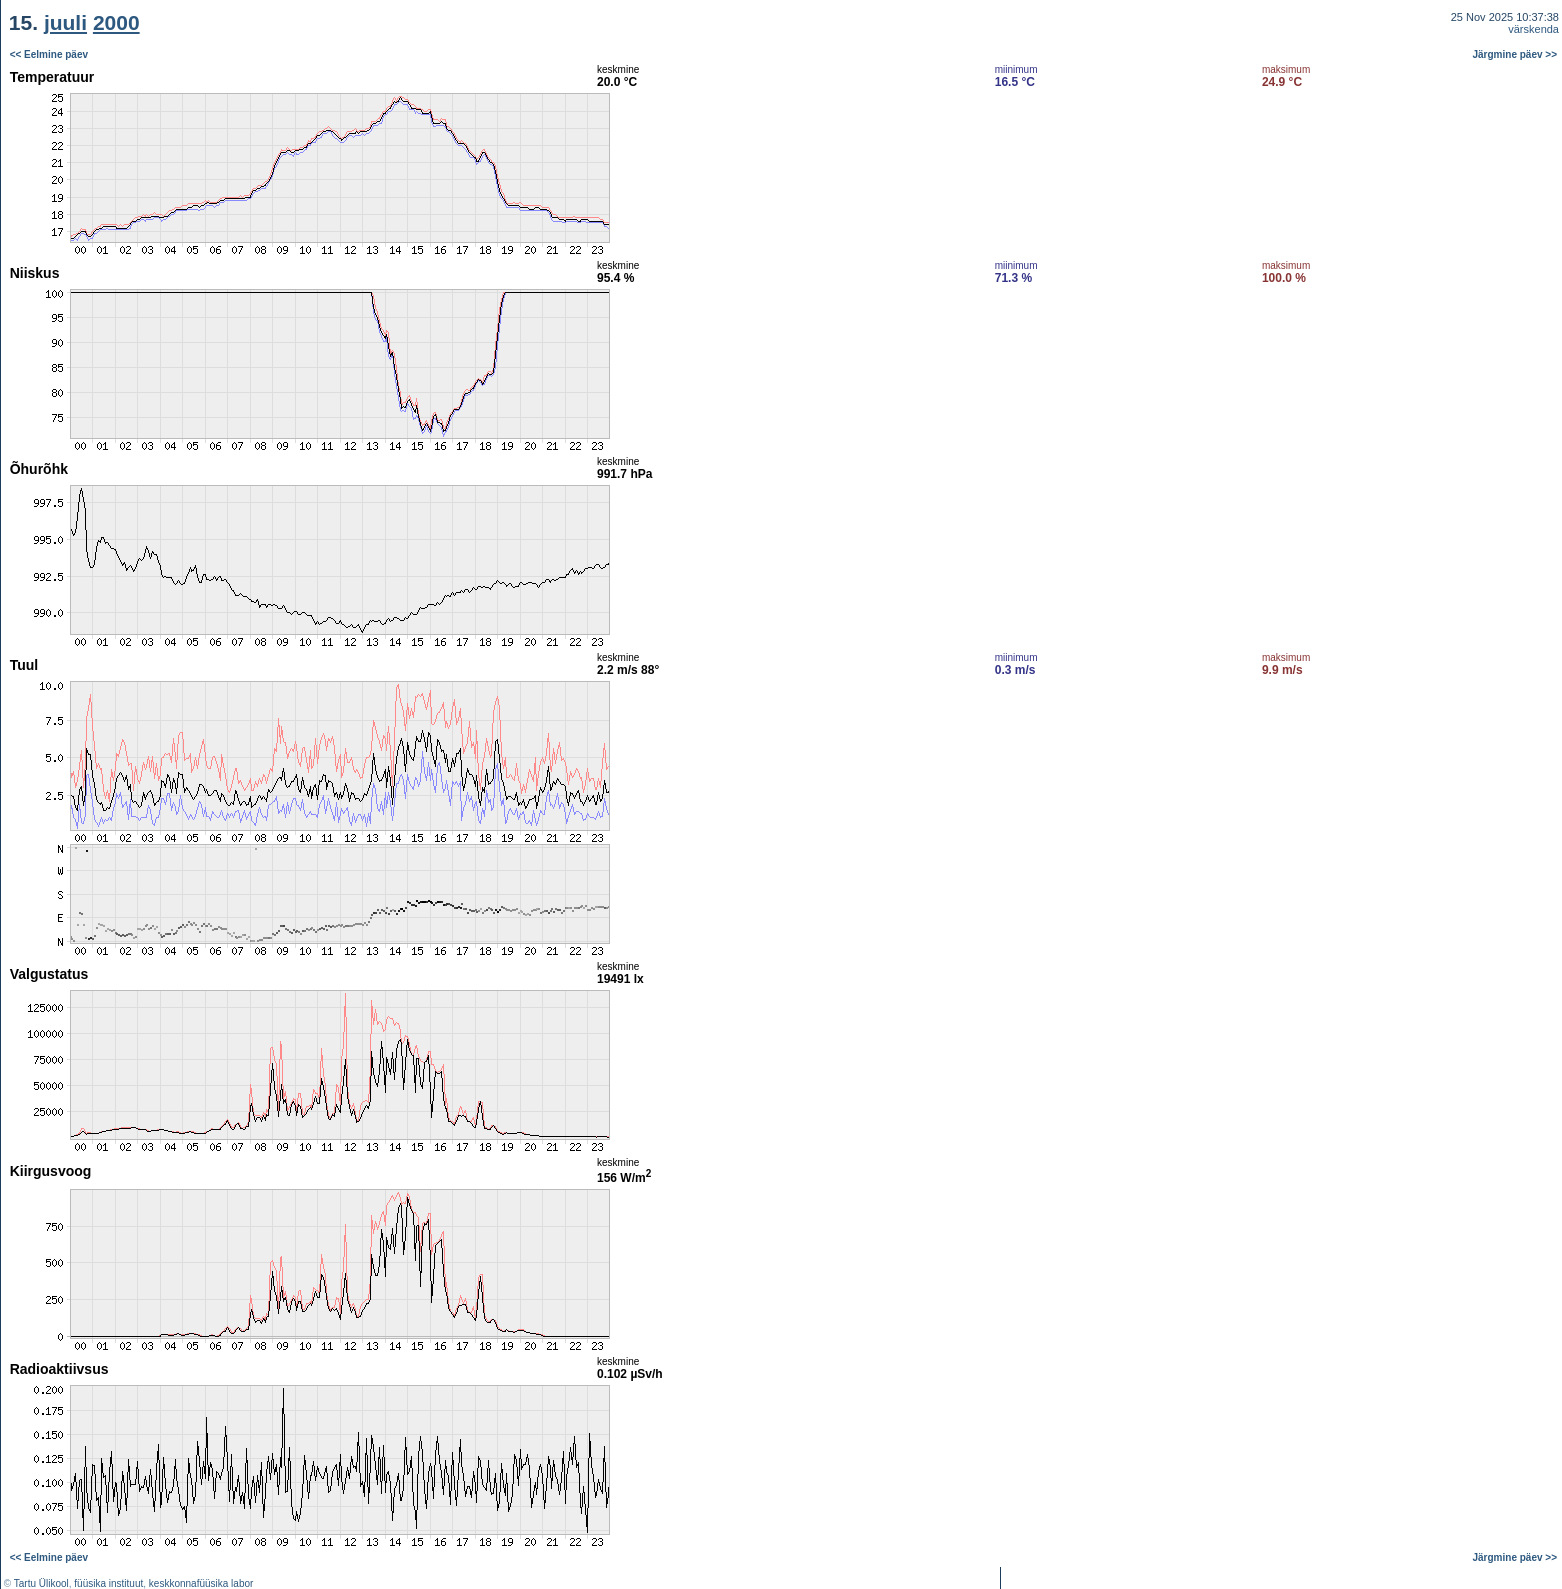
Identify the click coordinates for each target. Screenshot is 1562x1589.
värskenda (1533, 29)
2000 (116, 22)
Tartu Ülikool (41, 1583)
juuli (65, 22)
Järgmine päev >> (1515, 54)
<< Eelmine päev (49, 54)
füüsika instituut (108, 1583)
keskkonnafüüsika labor (201, 1583)
